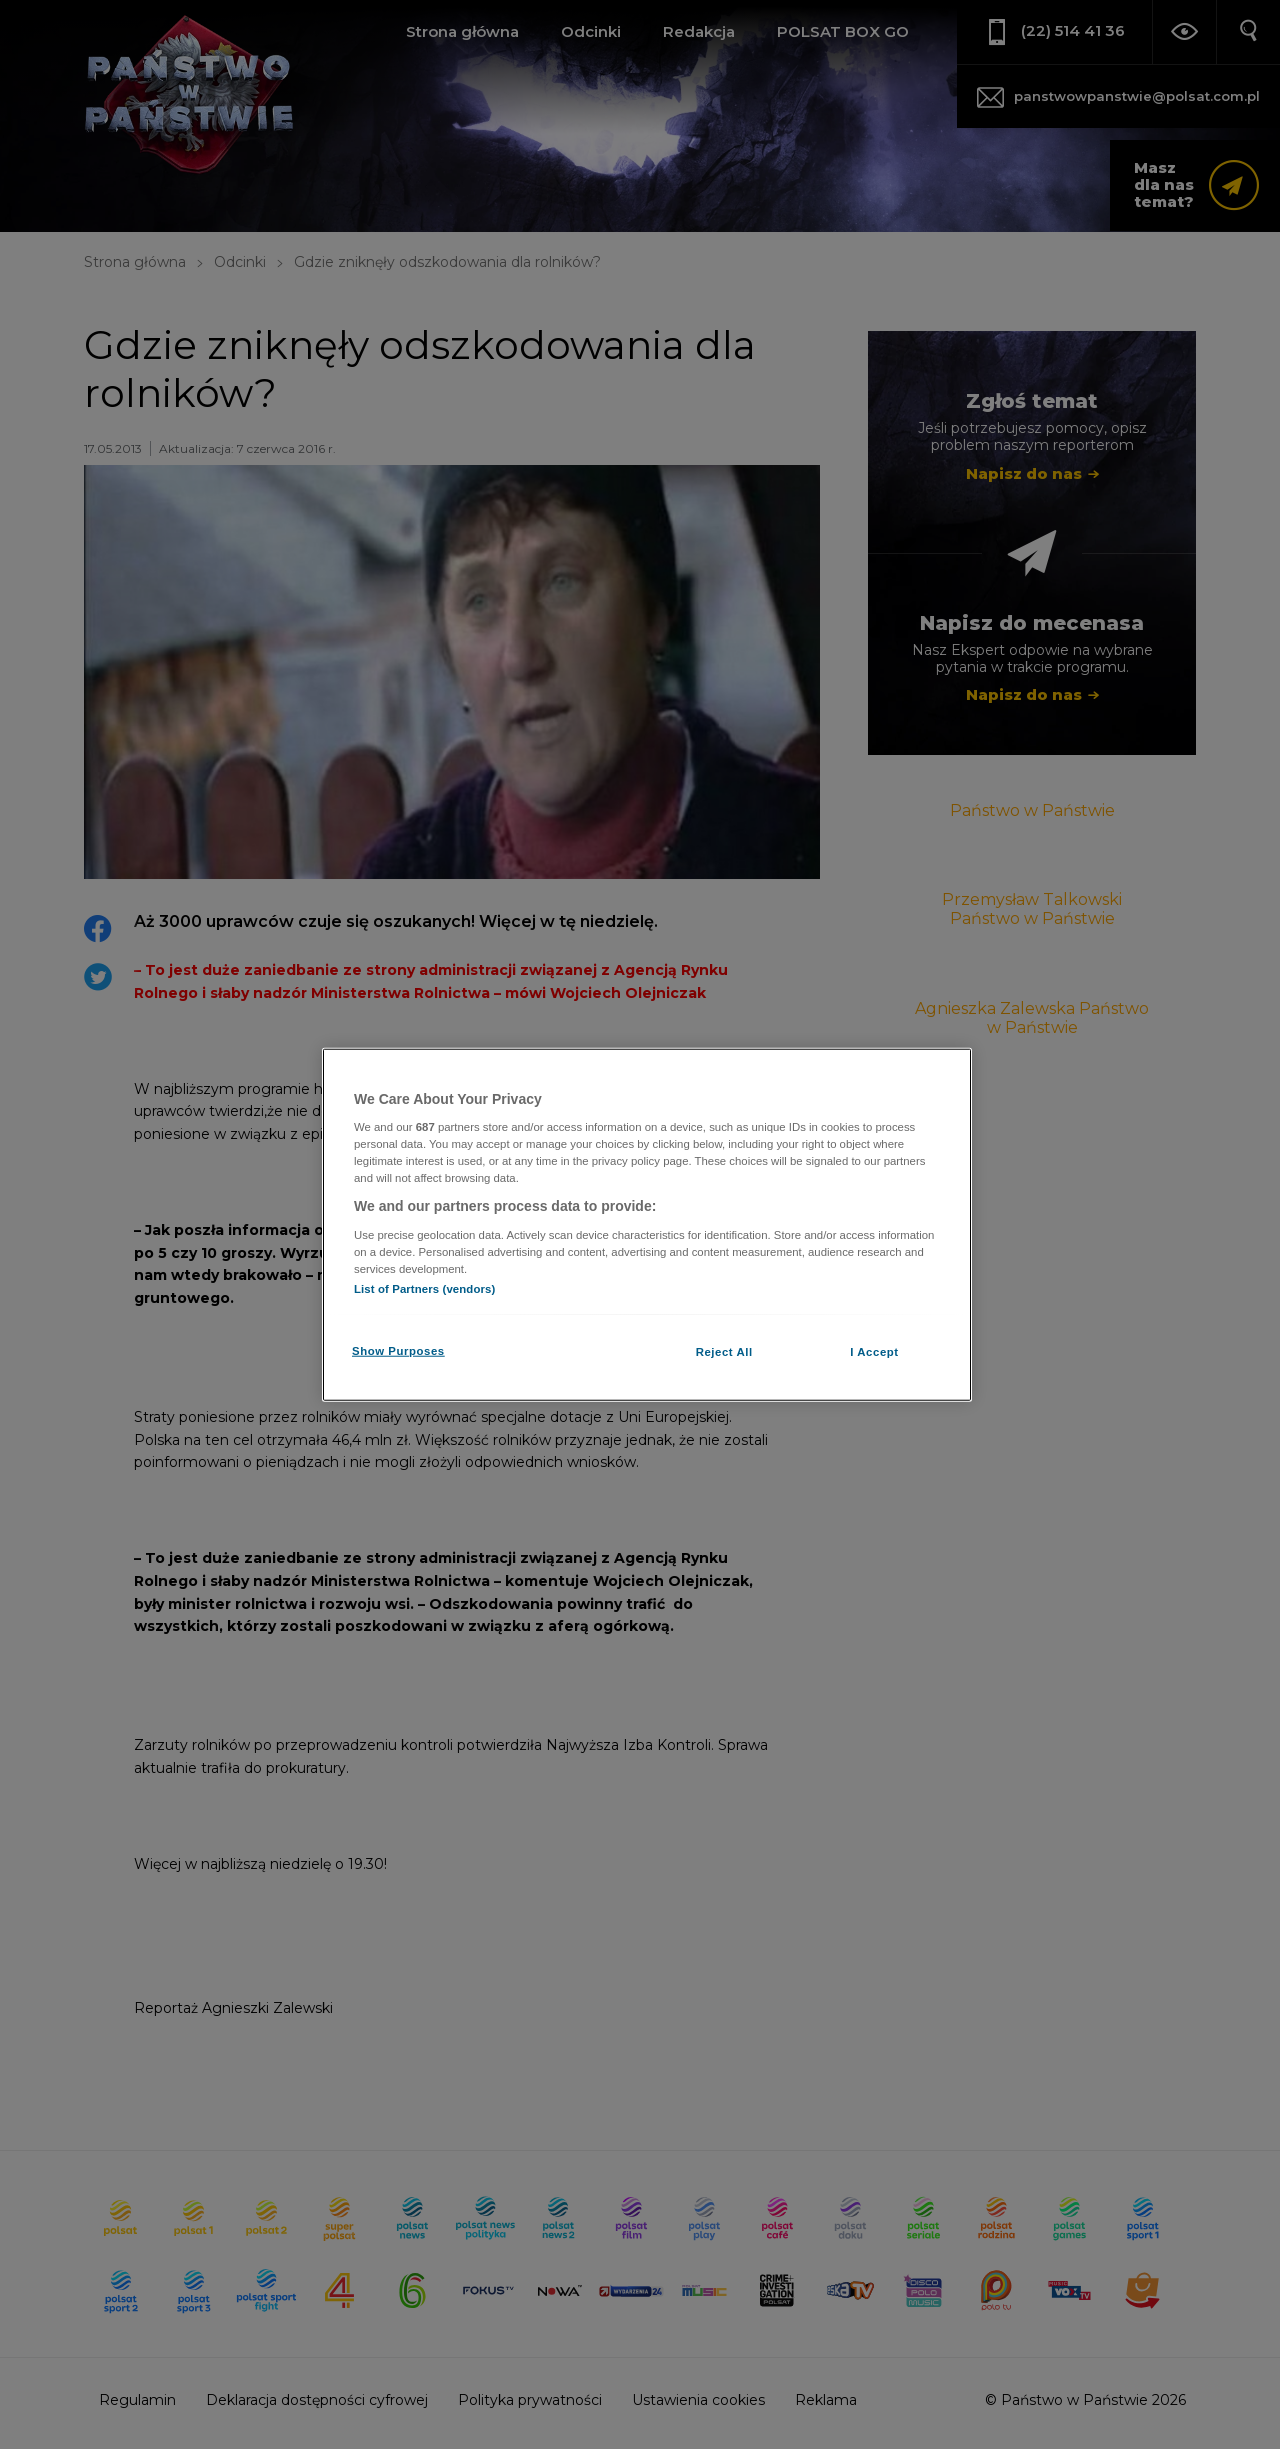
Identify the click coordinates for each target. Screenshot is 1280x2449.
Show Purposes (398, 1351)
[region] (647, 1224)
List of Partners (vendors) (424, 1289)
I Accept (874, 1352)
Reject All (724, 1352)
